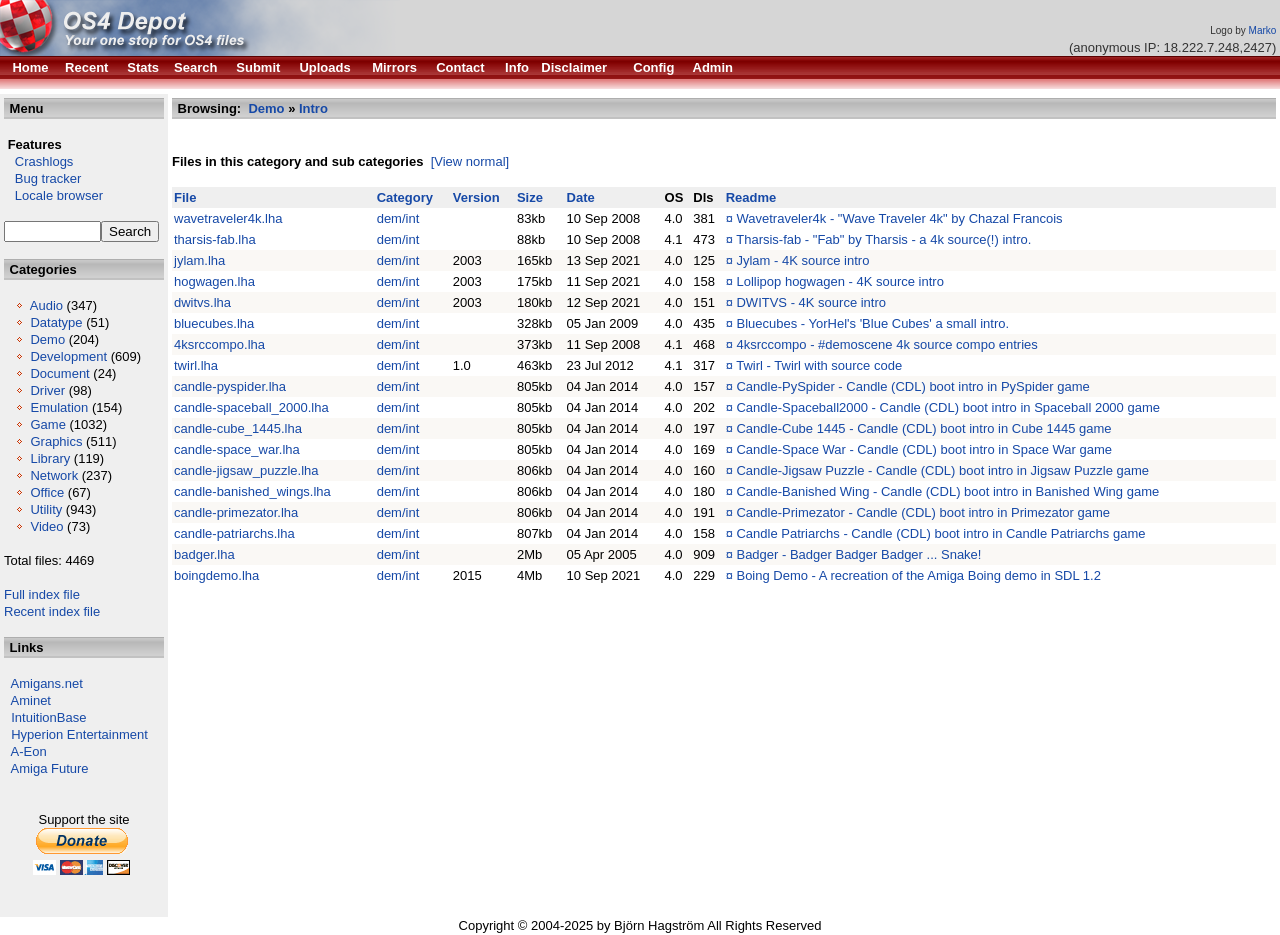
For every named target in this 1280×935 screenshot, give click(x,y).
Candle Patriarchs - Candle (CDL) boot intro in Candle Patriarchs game (940, 533)
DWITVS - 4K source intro (811, 302)
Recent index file (52, 611)
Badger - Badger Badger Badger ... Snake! (858, 554)
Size (530, 197)
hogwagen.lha (214, 281)
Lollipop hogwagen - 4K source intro (839, 281)
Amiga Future (50, 768)
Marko (1263, 30)
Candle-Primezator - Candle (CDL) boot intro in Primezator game (923, 512)
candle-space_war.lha (237, 449)
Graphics (56, 441)
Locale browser (53, 195)
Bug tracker (42, 178)
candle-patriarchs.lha (234, 533)
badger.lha (204, 554)
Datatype (56, 322)
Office (47, 492)
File (185, 197)
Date (581, 197)
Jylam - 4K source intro (802, 260)
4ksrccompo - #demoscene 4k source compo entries (886, 344)
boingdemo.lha (216, 575)
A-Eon (29, 751)
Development (68, 356)
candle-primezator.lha (236, 512)
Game (47, 424)
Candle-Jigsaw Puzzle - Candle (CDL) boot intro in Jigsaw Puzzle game (942, 470)
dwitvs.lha (202, 302)
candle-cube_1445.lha (238, 428)
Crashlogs (38, 161)
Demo (47, 339)
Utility (46, 509)
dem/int (398, 218)
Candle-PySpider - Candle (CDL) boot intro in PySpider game (912, 386)
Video (46, 526)
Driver (47, 390)
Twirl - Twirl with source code (819, 365)
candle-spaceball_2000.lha (251, 407)
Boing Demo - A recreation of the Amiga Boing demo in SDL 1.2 (918, 575)
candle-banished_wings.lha (252, 491)
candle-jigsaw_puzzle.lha (246, 470)
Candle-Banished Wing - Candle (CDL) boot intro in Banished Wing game (947, 491)
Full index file (42, 594)
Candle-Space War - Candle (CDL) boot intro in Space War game (923, 449)
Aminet (31, 700)
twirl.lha (196, 365)
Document (59, 373)
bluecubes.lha (214, 323)
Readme (751, 197)
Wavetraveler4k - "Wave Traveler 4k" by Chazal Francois (899, 218)
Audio (46, 305)
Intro (313, 108)
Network (54, 475)
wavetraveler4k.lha (228, 218)
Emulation (59, 407)
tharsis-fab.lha (215, 239)
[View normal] (470, 161)
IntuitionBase (48, 717)
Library (50, 458)
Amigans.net (47, 683)
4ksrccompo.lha (219, 344)
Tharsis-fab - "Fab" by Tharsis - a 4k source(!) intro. (883, 239)
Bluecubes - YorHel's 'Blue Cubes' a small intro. (872, 323)
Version (476, 197)
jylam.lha (199, 260)
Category (405, 197)
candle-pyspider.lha (230, 386)
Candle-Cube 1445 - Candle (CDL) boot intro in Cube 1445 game (923, 428)
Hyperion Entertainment (79, 734)
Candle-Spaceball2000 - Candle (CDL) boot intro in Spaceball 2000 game (947, 407)
